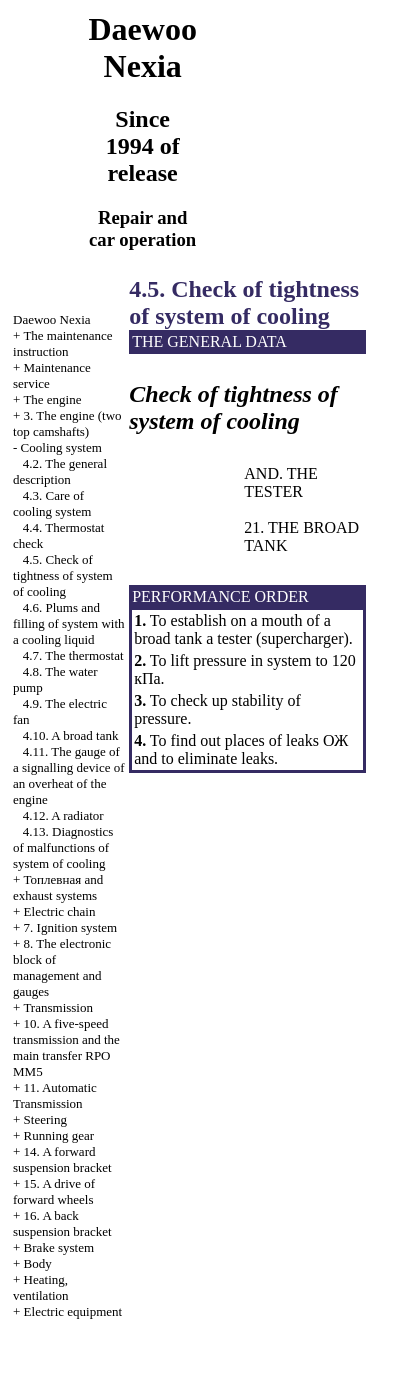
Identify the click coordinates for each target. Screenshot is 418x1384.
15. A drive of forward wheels (54, 1191)
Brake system (59, 1247)
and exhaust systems (58, 887)
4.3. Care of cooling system (52, 503)
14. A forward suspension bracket (62, 1159)
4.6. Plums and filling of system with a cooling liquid (69, 623)
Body (38, 1263)
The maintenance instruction (63, 343)
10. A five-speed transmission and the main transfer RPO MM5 (66, 1047)
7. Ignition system (71, 927)
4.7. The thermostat (73, 655)
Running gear (59, 1135)
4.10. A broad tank (71, 735)
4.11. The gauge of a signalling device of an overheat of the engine (69, 775)
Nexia (52, 319)
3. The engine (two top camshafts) (67, 423)
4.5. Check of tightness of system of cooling (63, 575)
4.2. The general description (60, 471)
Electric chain (60, 911)
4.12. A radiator (63, 815)
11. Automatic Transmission (55, 1095)
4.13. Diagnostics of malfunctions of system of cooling (63, 847)
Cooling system (61, 447)
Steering (45, 1119)
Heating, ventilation (41, 1287)
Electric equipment (73, 1311)
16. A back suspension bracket (62, 1223)
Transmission (58, 1007)
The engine (52, 399)
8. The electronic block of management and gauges (62, 967)
